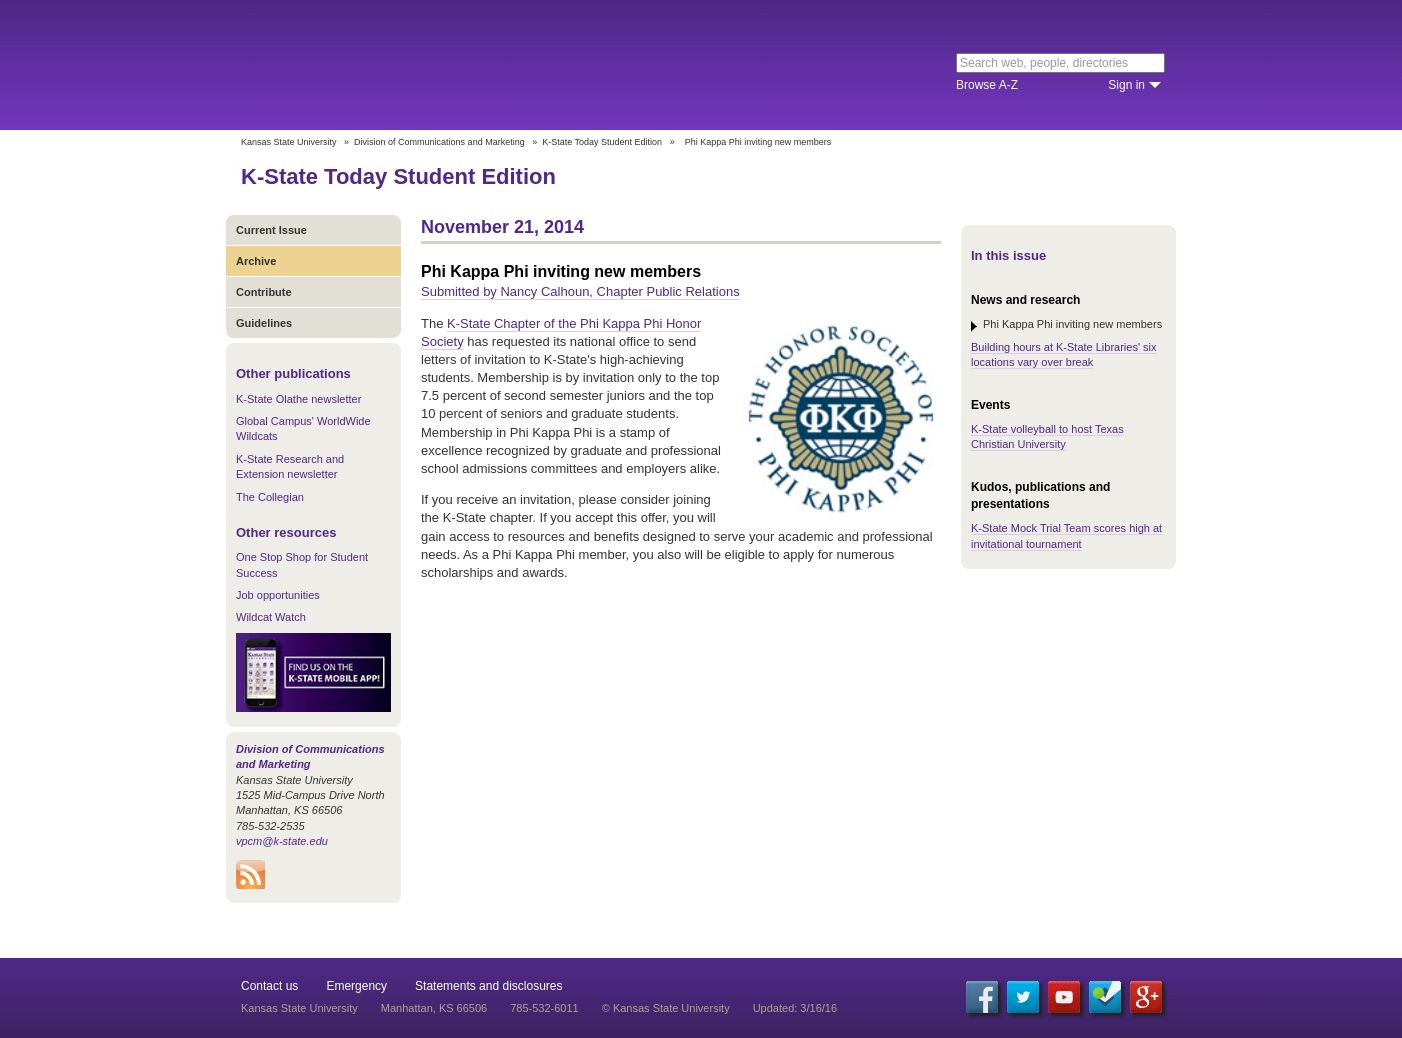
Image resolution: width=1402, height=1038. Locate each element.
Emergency (356, 986)
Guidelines (264, 323)
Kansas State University (403, 65)
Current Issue (271, 230)
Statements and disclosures (488, 986)
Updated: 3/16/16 (795, 1008)
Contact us (269, 986)
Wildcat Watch (271, 617)
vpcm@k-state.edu (282, 841)
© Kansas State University (666, 1008)
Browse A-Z (987, 85)
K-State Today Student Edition (602, 142)
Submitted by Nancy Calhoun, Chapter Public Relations (580, 291)
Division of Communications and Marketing (439, 142)
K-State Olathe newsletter (298, 399)
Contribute (264, 292)
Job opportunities (278, 595)
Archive (256, 261)
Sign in (1126, 85)
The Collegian (270, 497)
